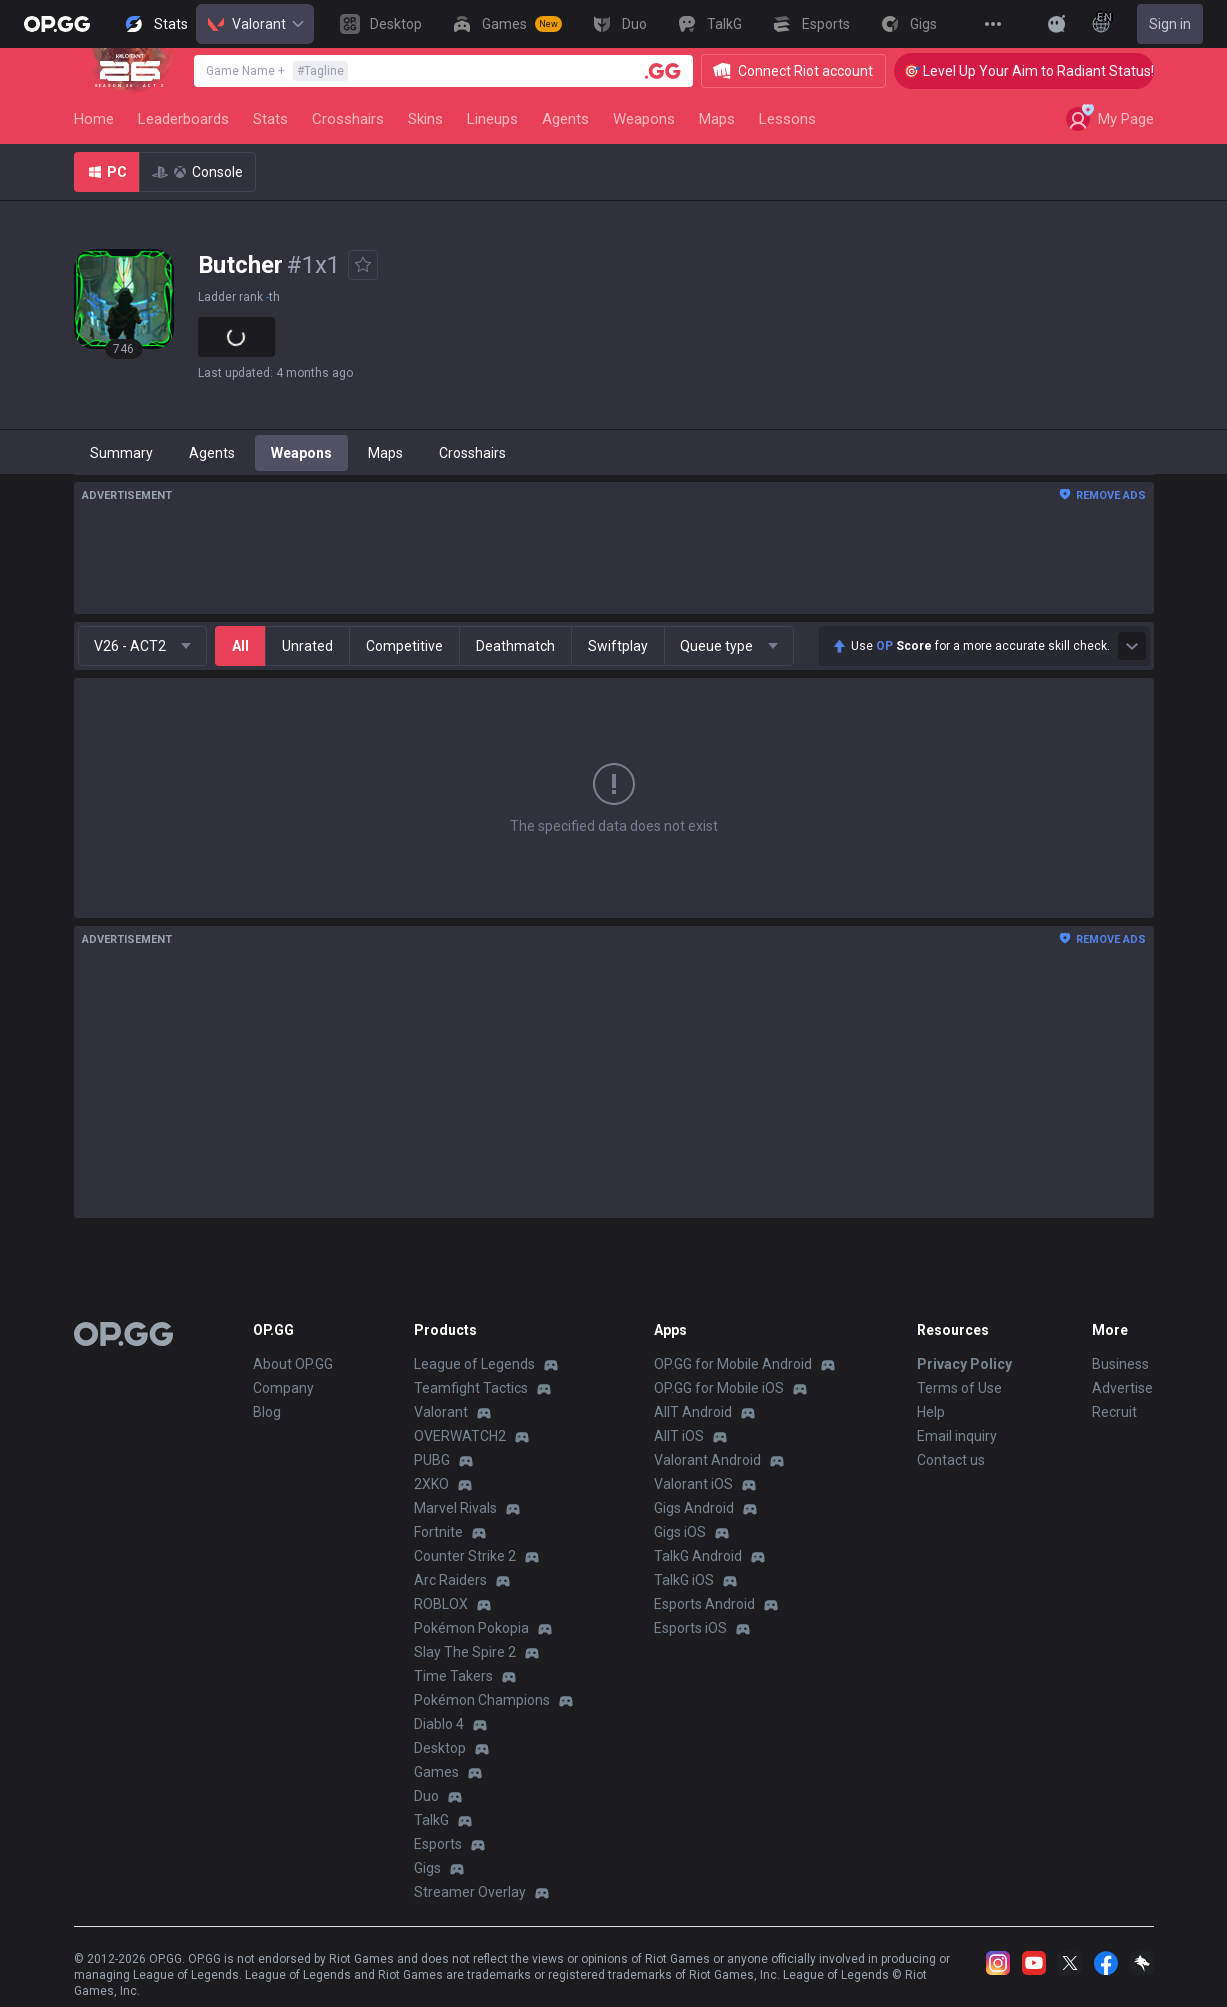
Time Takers (453, 1676)
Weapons (644, 119)
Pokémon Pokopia (471, 1628)
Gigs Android (694, 1508)
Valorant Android (707, 1460)
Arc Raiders (450, 1580)
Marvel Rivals (455, 1508)
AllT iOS (679, 1436)
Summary (121, 453)
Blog (267, 1412)
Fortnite (438, 1532)
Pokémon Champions (482, 1700)
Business (1120, 1364)
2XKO (431, 1484)
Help (931, 1412)
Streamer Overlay (470, 1892)
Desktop (440, 1748)
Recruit (1114, 1412)
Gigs (427, 1868)
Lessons (787, 119)
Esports (438, 1844)
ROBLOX (441, 1604)
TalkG (431, 1820)
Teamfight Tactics (471, 1388)
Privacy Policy (964, 1364)
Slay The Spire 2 (465, 1652)
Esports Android (704, 1604)
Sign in (1170, 24)
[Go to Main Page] (57, 24)
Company (283, 1388)
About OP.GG (293, 1364)
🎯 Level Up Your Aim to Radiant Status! (1048, 71)
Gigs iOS (680, 1532)
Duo (426, 1796)
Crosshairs (348, 119)
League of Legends (474, 1364)
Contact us (951, 1460)
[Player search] (663, 71)
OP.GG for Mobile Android (733, 1364)
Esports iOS (690, 1628)
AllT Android (693, 1412)
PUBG (432, 1460)
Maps (717, 119)
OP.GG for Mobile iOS (719, 1388)
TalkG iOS (684, 1580)
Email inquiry (957, 1436)
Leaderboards (183, 119)
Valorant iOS (693, 1484)
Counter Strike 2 (465, 1556)
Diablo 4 (439, 1724)
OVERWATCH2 (460, 1436)
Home (94, 119)
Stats (270, 119)
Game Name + (277, 71)
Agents (565, 119)
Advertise (1122, 1388)
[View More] (993, 24)
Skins (425, 119)
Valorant (255, 24)
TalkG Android (698, 1556)
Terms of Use (959, 1388)
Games (436, 1772)
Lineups (492, 119)
